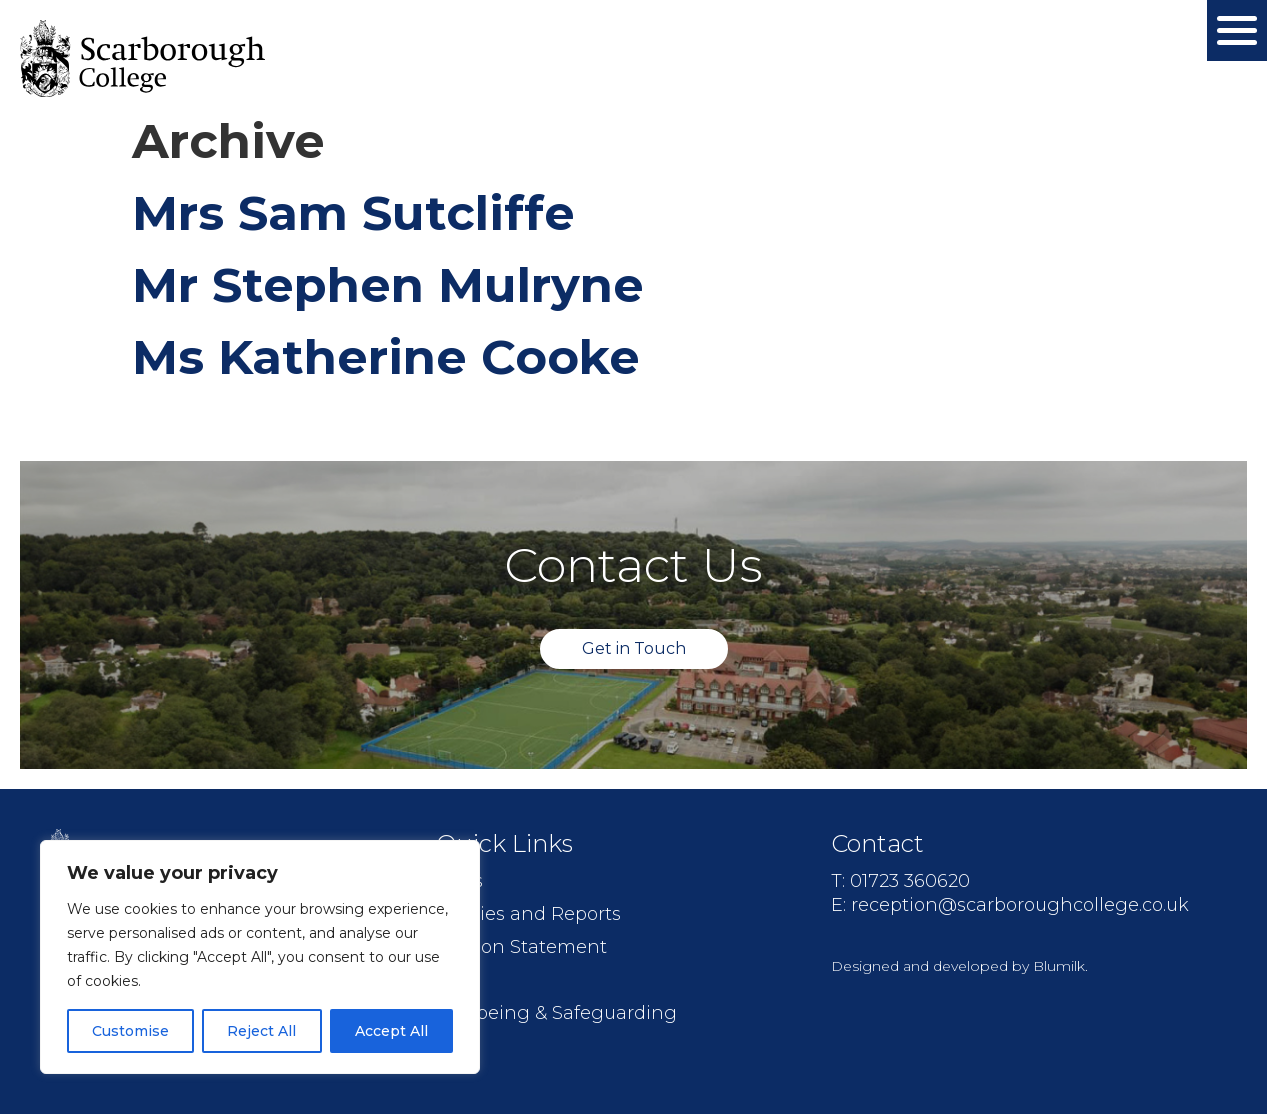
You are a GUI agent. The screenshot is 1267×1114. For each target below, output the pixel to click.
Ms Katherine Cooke (386, 357)
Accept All (391, 1031)
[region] (260, 957)
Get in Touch (634, 648)
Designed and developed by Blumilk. (959, 966)
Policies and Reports (528, 914)
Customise (130, 1031)
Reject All (261, 1031)
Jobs (456, 980)
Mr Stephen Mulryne (388, 285)
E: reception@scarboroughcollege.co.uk (1010, 905)
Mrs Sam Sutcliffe (353, 213)
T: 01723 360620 (900, 881)
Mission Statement (521, 947)
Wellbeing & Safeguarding (556, 1013)
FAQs (459, 881)
